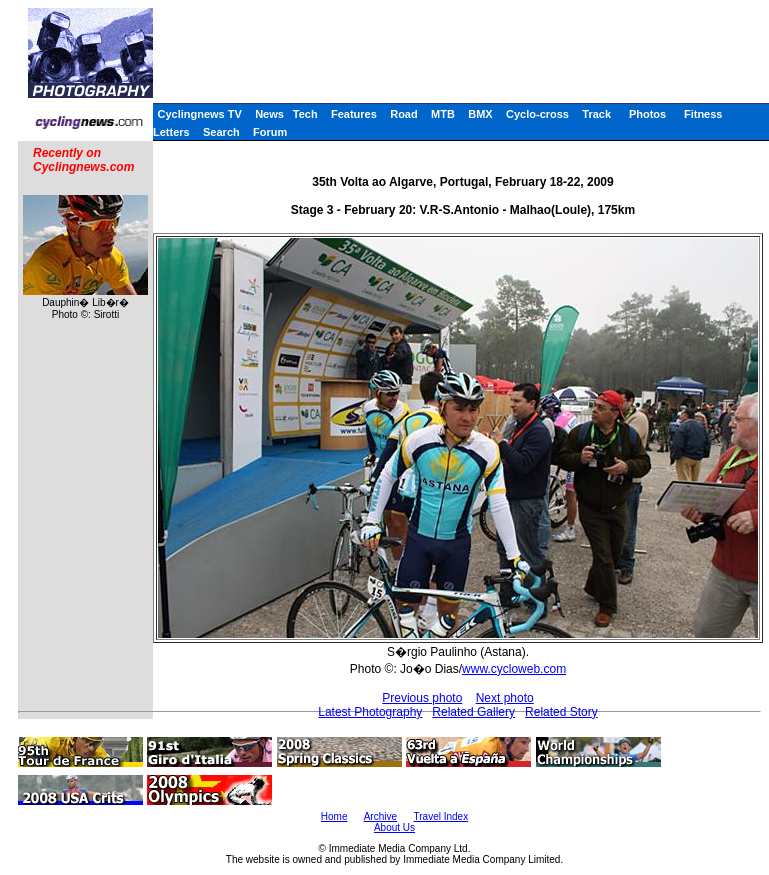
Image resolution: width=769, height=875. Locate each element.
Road (404, 114)
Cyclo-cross (537, 114)
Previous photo (422, 698)
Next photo (505, 698)
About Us (394, 827)
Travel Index (441, 816)
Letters (171, 132)
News (269, 114)
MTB (443, 114)
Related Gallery (473, 712)
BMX (480, 114)
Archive (380, 816)
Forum (270, 132)
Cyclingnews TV (199, 114)
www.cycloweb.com (514, 669)
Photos (647, 114)
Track (596, 114)
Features (354, 114)
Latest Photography (370, 712)
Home (334, 816)
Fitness (703, 114)
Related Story (561, 712)
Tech (305, 114)
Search (221, 132)
